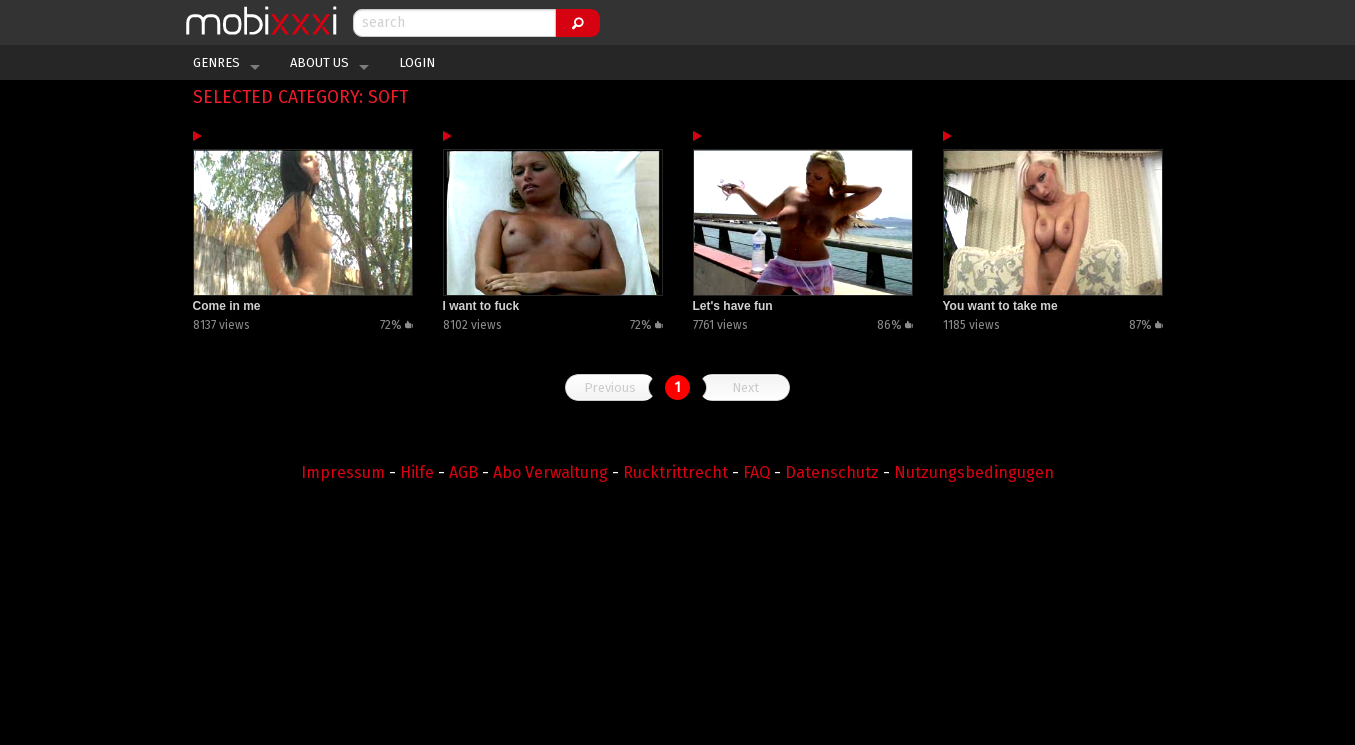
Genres (216, 62)
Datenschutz (832, 472)
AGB (463, 472)
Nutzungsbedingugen (974, 472)
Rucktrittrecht (675, 472)
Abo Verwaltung (550, 472)
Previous (610, 387)
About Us (319, 62)
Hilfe (417, 472)
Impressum (343, 472)
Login (417, 62)
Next (745, 387)
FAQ (756, 472)
